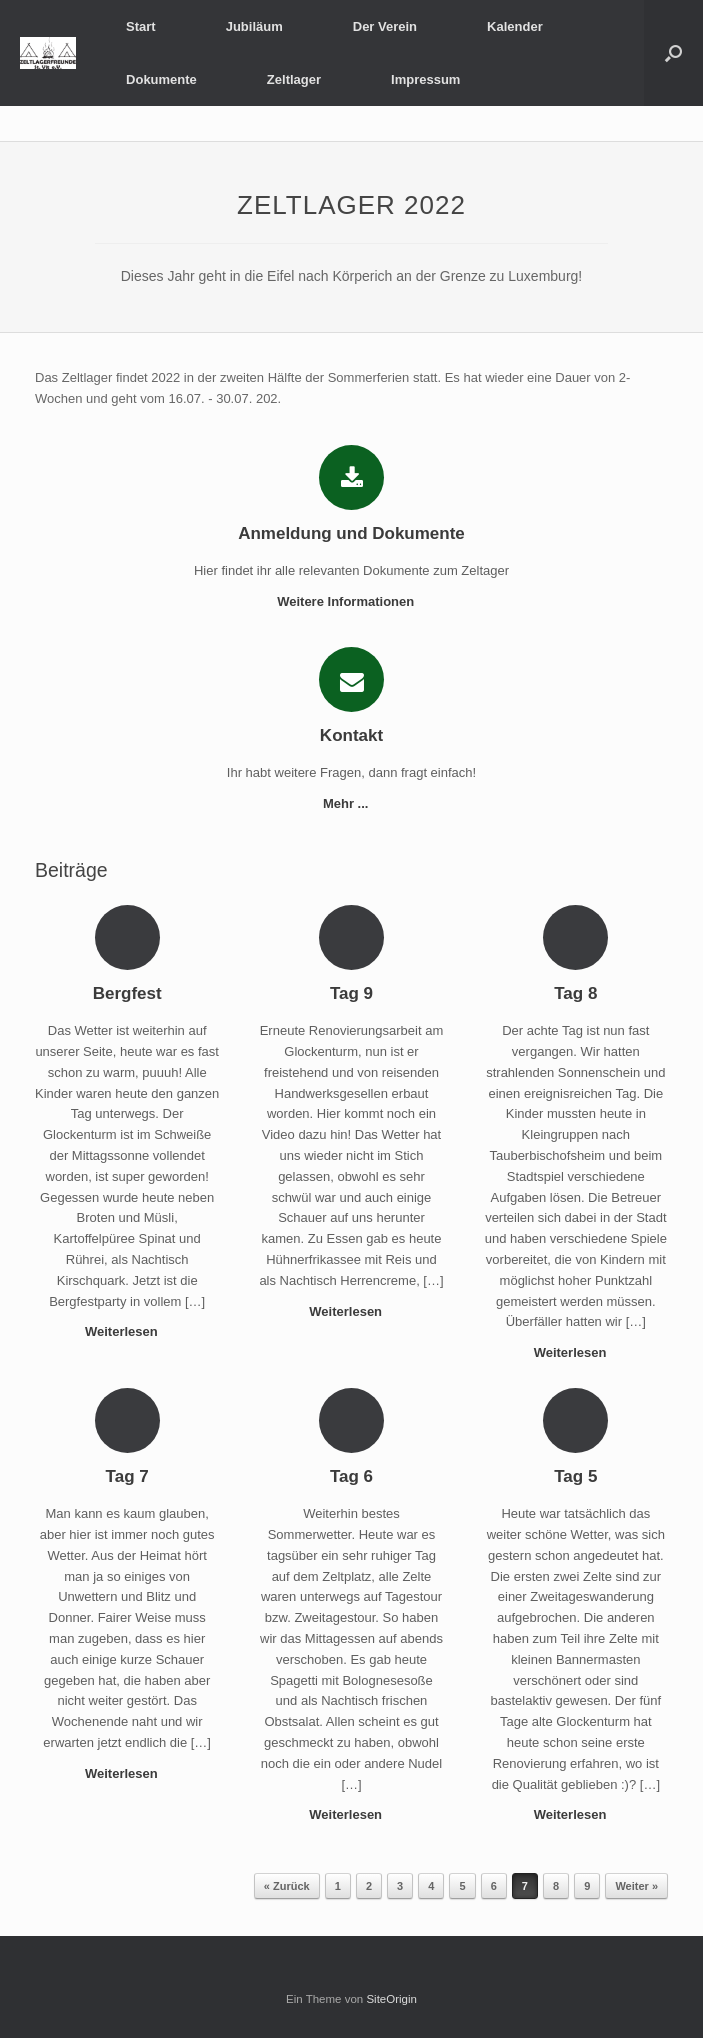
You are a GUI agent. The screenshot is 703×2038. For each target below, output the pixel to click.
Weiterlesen (127, 1331)
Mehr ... (351, 803)
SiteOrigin (391, 1999)
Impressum (425, 79)
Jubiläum (254, 26)
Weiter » (636, 1886)
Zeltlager (294, 79)
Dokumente (161, 79)
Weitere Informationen (351, 601)
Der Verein (385, 26)
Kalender (515, 26)
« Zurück (287, 1886)
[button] (673, 53)
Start (141, 26)
